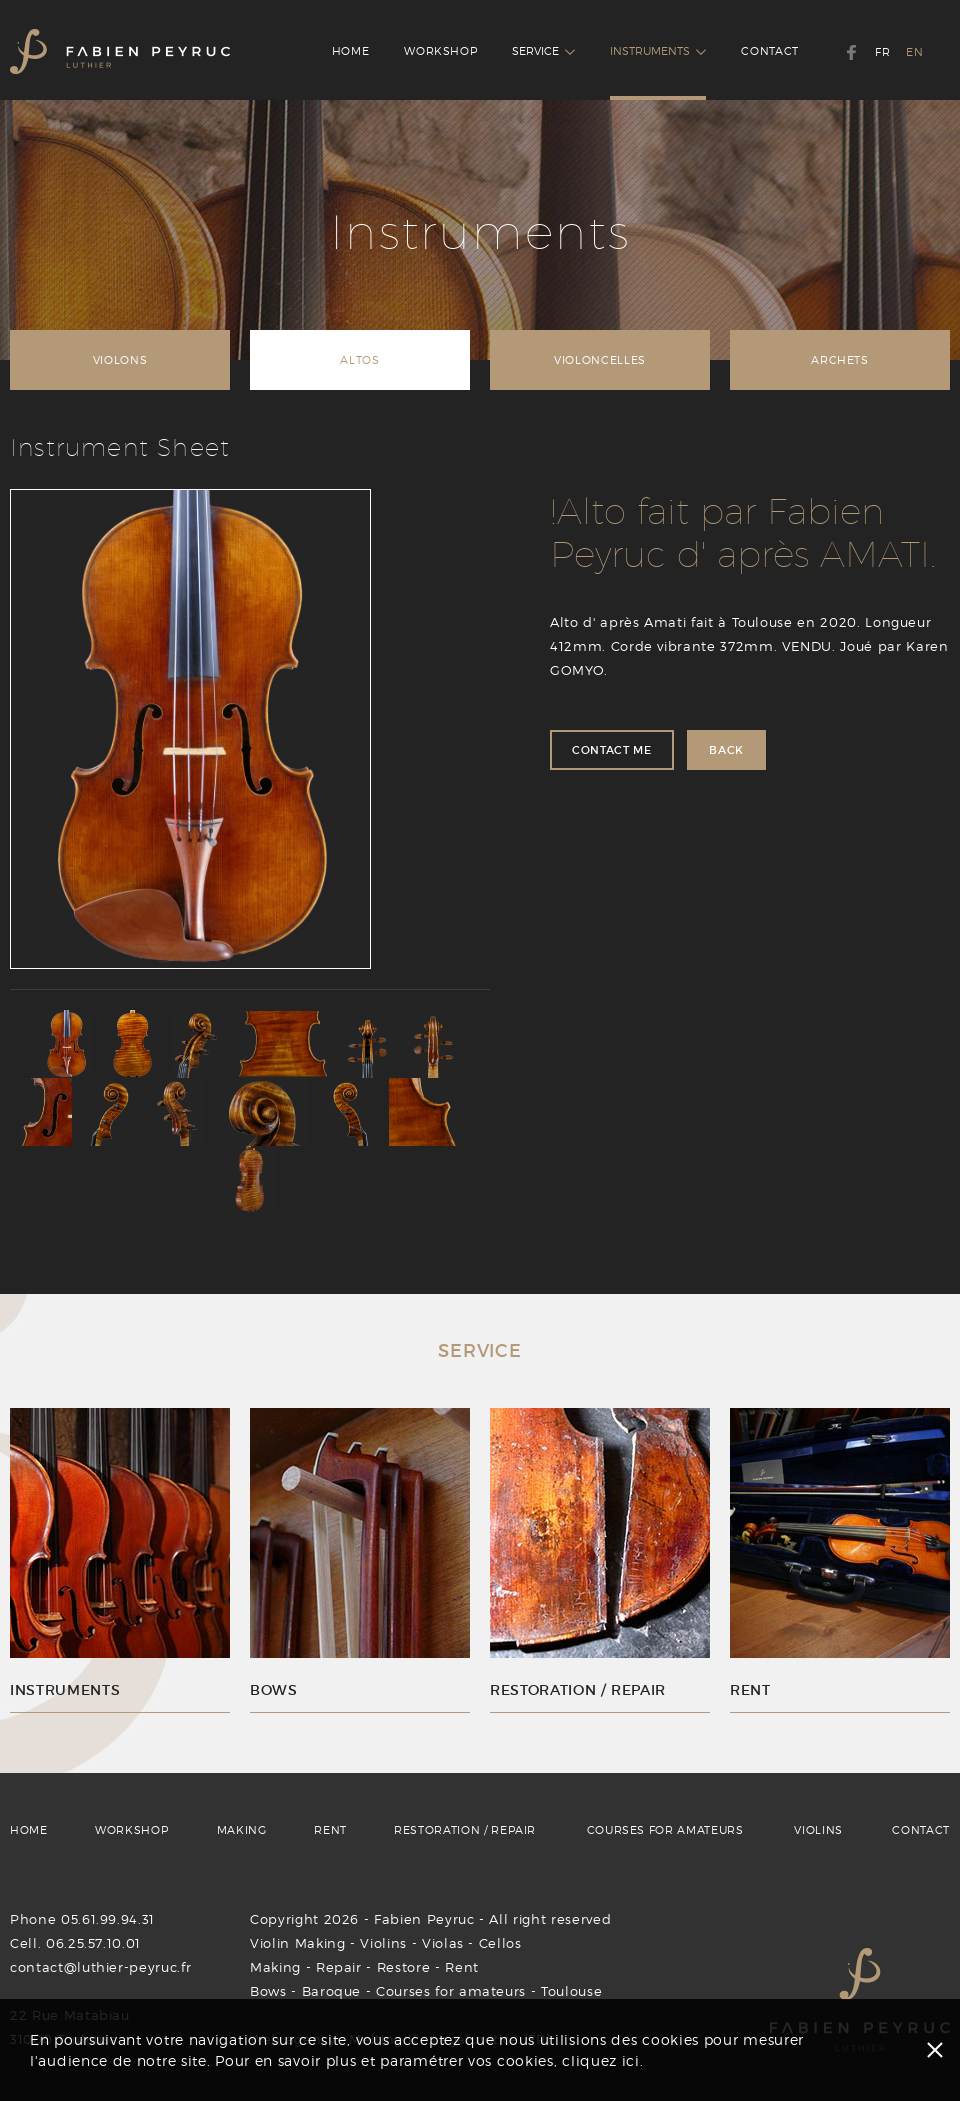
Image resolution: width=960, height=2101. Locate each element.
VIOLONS (120, 360)
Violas (443, 1943)
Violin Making (297, 1943)
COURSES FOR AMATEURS (665, 1830)
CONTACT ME (612, 750)
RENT (330, 1830)
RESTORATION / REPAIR (465, 1830)
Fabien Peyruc (424, 1919)
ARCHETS (840, 360)
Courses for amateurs (451, 1991)
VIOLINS (818, 1830)
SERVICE (543, 51)
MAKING (242, 1830)
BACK (726, 750)
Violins (383, 1943)
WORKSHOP (440, 51)
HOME (351, 51)
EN (914, 52)
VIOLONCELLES (600, 360)
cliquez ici (601, 2060)
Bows (268, 1991)
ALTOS (359, 360)
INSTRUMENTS (658, 51)
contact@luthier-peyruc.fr (100, 1967)
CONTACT (770, 51)
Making (275, 1967)
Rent (462, 1967)
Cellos (500, 1943)
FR (882, 52)
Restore (404, 1967)
